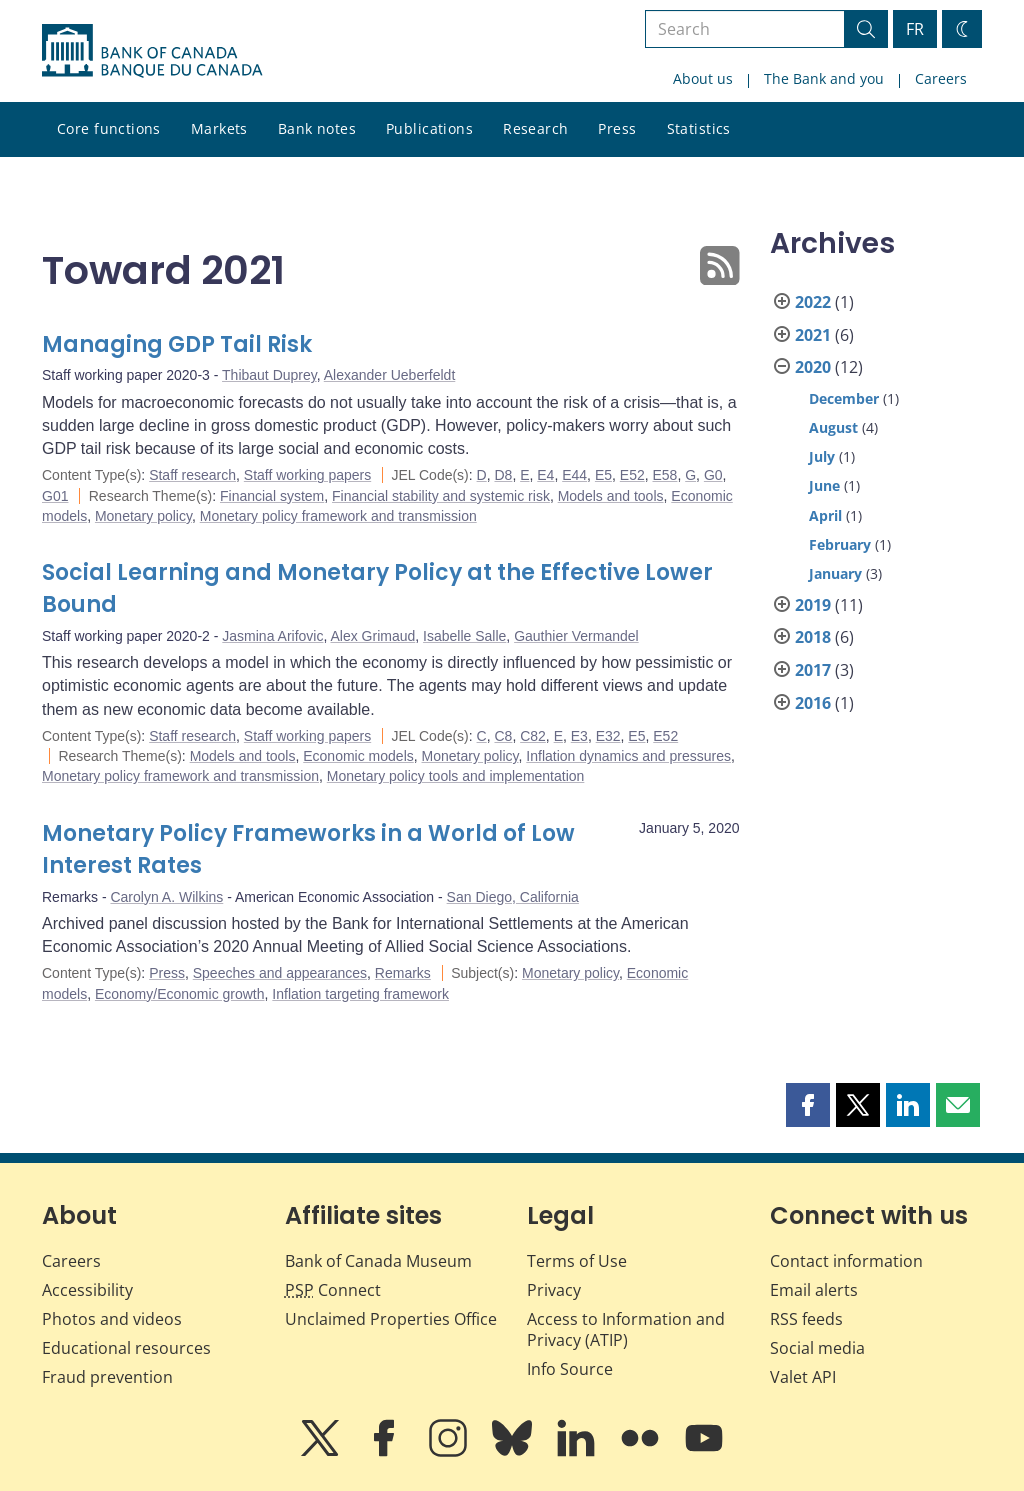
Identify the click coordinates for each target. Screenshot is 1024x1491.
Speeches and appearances (280, 973)
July (822, 456)
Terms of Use (577, 1261)
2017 (813, 670)
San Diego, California (513, 897)
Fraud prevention (107, 1377)
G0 (713, 475)
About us (703, 78)
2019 (813, 605)
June (824, 485)
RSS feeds (806, 1319)
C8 (503, 736)
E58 (665, 475)
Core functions (109, 128)
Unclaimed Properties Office (391, 1319)
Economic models (358, 756)
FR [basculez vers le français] (915, 29)
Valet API (803, 1377)
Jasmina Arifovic (272, 636)
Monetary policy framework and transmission (338, 516)
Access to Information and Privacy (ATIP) (626, 1329)
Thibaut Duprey (269, 375)
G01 (55, 496)
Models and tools (611, 496)
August (833, 427)
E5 (603, 475)
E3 (579, 736)
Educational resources (126, 1348)
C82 (533, 736)
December (844, 398)
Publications (429, 128)
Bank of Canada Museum (378, 1261)
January (835, 573)
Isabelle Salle (464, 636)
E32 (608, 736)
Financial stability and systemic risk (441, 496)
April (825, 515)
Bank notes (317, 128)
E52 (632, 475)
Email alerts (814, 1290)
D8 (503, 475)
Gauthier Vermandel (576, 636)
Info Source (570, 1369)
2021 (813, 335)
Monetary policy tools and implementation (456, 776)
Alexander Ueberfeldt (390, 375)
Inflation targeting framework (360, 994)
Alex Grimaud (372, 636)
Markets (219, 128)
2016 (813, 703)
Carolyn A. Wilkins (166, 897)
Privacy (554, 1290)
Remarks (403, 973)
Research (535, 128)
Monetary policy (143, 516)
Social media (817, 1348)
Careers (941, 78)
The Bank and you (824, 78)
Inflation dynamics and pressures (628, 756)
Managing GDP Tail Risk (177, 344)
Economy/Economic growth (180, 994)
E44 (574, 475)
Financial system (272, 496)
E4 (545, 475)
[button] (808, 1105)
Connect (333, 1290)
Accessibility (87, 1290)
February (840, 544)
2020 (813, 367)
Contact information (846, 1261)
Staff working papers (307, 475)
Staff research (192, 475)
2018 (813, 637)
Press (617, 128)
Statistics (699, 128)
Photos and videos (112, 1319)
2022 (813, 302)
